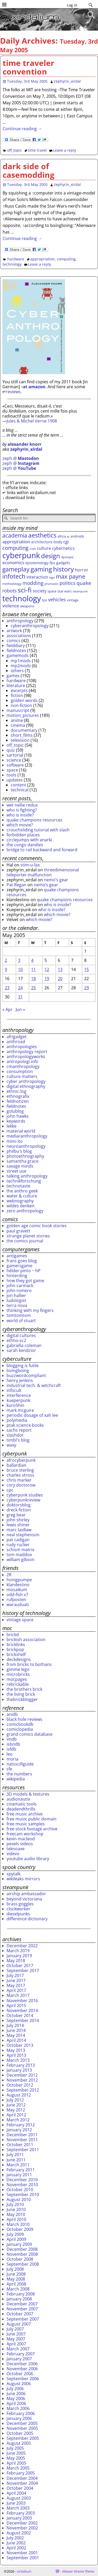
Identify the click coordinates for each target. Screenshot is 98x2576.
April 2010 (16, 2219)
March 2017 (18, 1995)
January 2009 (19, 2244)
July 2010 (15, 2204)
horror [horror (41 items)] (81, 570)
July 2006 (15, 2388)
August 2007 (19, 2324)
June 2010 (16, 2209)
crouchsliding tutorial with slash (38, 830)
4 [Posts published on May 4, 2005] (32, 960)
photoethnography (25, 1156)
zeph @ (20, 458)
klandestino (18, 1584)
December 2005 (22, 2423)
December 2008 (22, 2249)
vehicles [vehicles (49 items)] (57, 599)
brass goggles (20, 1904)
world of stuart (21, 1320)
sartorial (15, 755)
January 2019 (19, 1955)
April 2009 (16, 2239)
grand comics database (30, 1734)
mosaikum (17, 1589)
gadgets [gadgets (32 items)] (63, 562)
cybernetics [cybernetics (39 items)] (63, 548)
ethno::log (16, 1091)
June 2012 (16, 2105)
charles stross (20, 1475)
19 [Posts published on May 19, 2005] (46, 978)
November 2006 (22, 2369)
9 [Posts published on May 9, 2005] (6, 969)
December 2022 (22, 1946)
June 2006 (16, 2393)
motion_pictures (23, 715)
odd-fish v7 (17, 1594)
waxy (11, 1445)
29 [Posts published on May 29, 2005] (86, 988)
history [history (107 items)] (63, 568)
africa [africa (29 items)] (61, 536)
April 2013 (16, 2055)
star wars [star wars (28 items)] (64, 591)
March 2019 (18, 1951)
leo (10, 1754)
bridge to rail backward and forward (42, 850)
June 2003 (16, 2503)
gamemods (18, 655)
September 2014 (23, 2020)
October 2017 (20, 1965)
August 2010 (19, 2199)
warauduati (18, 1604)
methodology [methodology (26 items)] (11, 583)
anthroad (16, 1041)
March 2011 (18, 2165)
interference (19, 1395)
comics (13, 640)
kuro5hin (15, 1405)
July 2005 (15, 2448)
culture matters (22, 1076)
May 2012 (16, 2110)
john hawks (18, 1116)
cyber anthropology (26, 1081)
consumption (20, 1071)
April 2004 (16, 2493)
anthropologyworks (26, 1056)
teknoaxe (16, 1849)
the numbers (19, 1774)
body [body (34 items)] (58, 541)
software (15, 765)
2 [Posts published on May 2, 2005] (6, 960)
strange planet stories (28, 1236)
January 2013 (19, 2070)
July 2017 (15, 1975)
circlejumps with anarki (29, 840)
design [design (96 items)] (50, 555)
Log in (72, 5)
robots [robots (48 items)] (9, 590)
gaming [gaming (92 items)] (41, 569)
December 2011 (22, 2135)
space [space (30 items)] (52, 591)
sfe (9, 1769)
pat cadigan (18, 1540)
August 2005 (19, 2443)
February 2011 (21, 2170)
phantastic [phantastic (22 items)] (51, 584)
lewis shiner (18, 1525)
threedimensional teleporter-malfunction (43, 872)
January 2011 (19, 2175)
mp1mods (21, 661)
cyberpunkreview (23, 1500)
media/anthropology (27, 1136)
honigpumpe (19, 1580)
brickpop (15, 1649)
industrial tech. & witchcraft (34, 1385)
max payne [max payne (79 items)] (70, 576)
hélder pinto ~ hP (24, 1270)
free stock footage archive (32, 1829)
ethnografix (18, 1096)
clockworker (18, 1909)
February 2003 (21, 2513)
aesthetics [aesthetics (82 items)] (42, 535)
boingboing (18, 1370)
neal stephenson (23, 1535)
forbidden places (23, 835)
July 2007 (15, 2329)
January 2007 (19, 2359)
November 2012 (22, 2080)
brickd (13, 1634)
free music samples (26, 1824)
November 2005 (22, 2428)
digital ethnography (26, 1086)
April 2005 (16, 2463)
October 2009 (20, 2229)
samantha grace (22, 1161)
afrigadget (17, 1036)
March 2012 (18, 2120)
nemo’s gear (56, 880)
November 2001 (22, 2553)
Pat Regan (16, 885)
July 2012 (15, 2100)
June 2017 (16, 1980)
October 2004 (20, 2488)
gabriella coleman (24, 1345)
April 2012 (16, 2115)
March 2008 (18, 2289)
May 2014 (16, 2035)
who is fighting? (22, 810)
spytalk (13, 1874)
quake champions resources (34, 820)
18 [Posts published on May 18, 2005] (33, 978)
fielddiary (16, 645)
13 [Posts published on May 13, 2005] (60, 969)
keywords (16, 1121)
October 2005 (20, 2433)
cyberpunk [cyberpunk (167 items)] (21, 555)
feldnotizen (18, 1101)
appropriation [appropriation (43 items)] (16, 542)
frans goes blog (22, 1261)
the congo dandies (25, 845)
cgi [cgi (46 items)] (66, 542)
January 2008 (19, 2299)
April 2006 (16, 2403)
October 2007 (20, 2314)
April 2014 (16, 2040)
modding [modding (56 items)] (32, 583)
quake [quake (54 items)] (84, 583)
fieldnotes (16, 650)
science (14, 760)
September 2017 (23, 1970)
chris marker (19, 1480)
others (17, 670)
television (20, 740)
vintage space (20, 1620)
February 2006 (21, 2413)
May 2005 (16, 2458)
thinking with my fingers (30, 1310)
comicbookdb (20, 1724)
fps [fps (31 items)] (52, 562)
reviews (13, 392)
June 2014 (16, 2030)
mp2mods (21, 666)
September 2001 (23, 2558)
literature (16, 685)
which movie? (20, 825)
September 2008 (23, 2264)
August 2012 (19, 2095)
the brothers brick (24, 1689)
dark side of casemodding (28, 170)
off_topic (14, 150)
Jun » (20, 1009)
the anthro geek (22, 1191)
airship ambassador (26, 1894)
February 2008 (21, 2294)
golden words (24, 700)
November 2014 (22, 2010)
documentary (24, 730)
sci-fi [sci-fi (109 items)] (25, 589)
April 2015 (16, 2005)
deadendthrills (21, 1809)
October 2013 (20, 2045)
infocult (14, 1390)
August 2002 (19, 2533)
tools (11, 775)
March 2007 (18, 2349)
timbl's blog (18, 1440)
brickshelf (16, 1654)
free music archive (25, 1814)
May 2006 (16, 2398)
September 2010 (23, 2194)
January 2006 (19, 2418)
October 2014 (20, 2015)
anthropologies (22, 1046)
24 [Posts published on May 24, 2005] (20, 988)
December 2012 (22, 2075)
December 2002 (22, 2523)
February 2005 (21, 2473)
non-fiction (21, 705)
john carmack (20, 1285)
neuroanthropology (26, 1146)
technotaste (18, 1186)
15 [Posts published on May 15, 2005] (86, 969)
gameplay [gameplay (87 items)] (16, 569)
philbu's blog (19, 1151)
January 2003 (19, 2518)
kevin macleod (21, 1839)
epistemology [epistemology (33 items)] (37, 562)
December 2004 (22, 2478)
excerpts (19, 690)
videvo (13, 1854)
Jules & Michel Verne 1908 (32, 421)
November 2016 (22, 2000)
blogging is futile (23, 1365)
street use (16, 1171)
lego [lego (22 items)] (52, 577)
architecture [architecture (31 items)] (42, 541)
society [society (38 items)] (40, 591)
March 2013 (18, 2060)
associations (19, 635)
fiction (17, 695)
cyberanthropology (30, 626)
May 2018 (16, 1960)
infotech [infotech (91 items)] (13, 576)
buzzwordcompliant (26, 1375)
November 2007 (22, 2309)
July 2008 (15, 2269)
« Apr (7, 1009)
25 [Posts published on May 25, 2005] (33, 988)
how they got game (25, 1280)
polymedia (17, 1420)
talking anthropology (27, 1176)
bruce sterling (20, 1470)
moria (12, 1759)
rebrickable (18, 1684)
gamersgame (19, 1266)
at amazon (34, 387)
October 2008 (20, 2259)
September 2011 (23, 2149)
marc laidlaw (19, 1530)
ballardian (16, 1465)
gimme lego (18, 1669)
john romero (19, 1290)
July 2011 (15, 2154)
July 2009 (15, 2234)
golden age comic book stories (37, 1226)
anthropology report (27, 1051)
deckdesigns (19, 1659)
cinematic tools (22, 1804)
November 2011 (22, 2140)
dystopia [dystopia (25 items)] (67, 557)
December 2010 (22, 2180)
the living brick (21, 1694)
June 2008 (16, 2274)
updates (15, 780)
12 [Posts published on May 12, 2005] (46, 969)
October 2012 (20, 2085)
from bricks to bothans (29, 1664)
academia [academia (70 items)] (14, 535)
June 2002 (16, 2543)
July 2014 (15, 2025)
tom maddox (19, 1554)
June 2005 (16, 2453)
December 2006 (22, 2364)
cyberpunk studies (25, 1495)
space (12, 770)
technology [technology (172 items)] (21, 598)
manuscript (18, 710)
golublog (15, 1111)
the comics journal (25, 1241)
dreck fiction (19, 1510)
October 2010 (20, 2189)
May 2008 (16, 2279)
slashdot (15, 1435)
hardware (15, 258)
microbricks (18, 1674)
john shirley (18, 1520)
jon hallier (16, 1295)
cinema (18, 725)
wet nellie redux (22, 805)
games (13, 675)
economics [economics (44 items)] (13, 562)
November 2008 (22, 2254)
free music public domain (31, 1819)
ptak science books (25, 1425)
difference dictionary (27, 1919)
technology (12, 264)
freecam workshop (25, 1834)
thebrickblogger (22, 1699)
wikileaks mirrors (23, 1879)
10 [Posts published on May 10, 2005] (20, 969)
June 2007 (16, 2334)
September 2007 (23, 2319)
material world (21, 1131)
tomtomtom (19, 1315)
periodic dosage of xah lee (32, 1415)
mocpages (17, 1679)
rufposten (16, 1599)
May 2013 (16, 2050)
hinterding (17, 1275)
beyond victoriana (24, 1899)
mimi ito (15, 1141)
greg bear (16, 1515)
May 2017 (16, 1985)
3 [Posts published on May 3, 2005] (19, 960)
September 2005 (23, 2438)
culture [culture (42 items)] (44, 548)
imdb (12, 1739)
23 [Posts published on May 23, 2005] (7, 988)
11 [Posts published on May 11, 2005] (33, 969)
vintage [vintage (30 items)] (72, 600)
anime (17, 720)
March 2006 (18, 2408)
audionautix (18, 1799)
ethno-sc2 (16, 1340)
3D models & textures (28, 1794)
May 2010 (16, 2214)
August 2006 (19, 2383)
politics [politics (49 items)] (68, 583)
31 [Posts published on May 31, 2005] (20, 997)
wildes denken (20, 1206)
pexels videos (20, 1844)
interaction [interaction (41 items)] (37, 577)
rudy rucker (18, 1544)
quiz (11, 750)
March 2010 (18, 2224)
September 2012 (23, 2090)
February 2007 (21, 2354)
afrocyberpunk (21, 1460)
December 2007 (22, 2304)
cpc (10, 1490)
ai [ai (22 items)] (68, 536)
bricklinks (16, 1644)
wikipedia (16, 1779)
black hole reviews (24, 1719)
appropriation (42, 258)
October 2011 (20, 2144)
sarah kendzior (21, 1350)
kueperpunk (18, 1400)
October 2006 (20, 2374)
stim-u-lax (30, 865)
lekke (11, 1126)
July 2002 (15, 2538)
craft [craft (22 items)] (33, 549)
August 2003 (19, 2498)
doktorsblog (19, 1505)
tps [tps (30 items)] (44, 600)
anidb (12, 1714)
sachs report (19, 1430)
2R (9, 1575)
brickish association (26, 1639)
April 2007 (16, 2344)
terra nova (17, 1305)
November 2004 (22, 2483)
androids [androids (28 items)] (77, 536)
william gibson (20, 1559)
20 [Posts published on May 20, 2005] (60, 978)
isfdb (11, 1749)
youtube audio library (28, 1858)
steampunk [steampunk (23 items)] (80, 591)
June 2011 (16, 2160)
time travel (37, 150)
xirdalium (24, 2571)
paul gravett (18, 1231)
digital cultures (21, 1335)
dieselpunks (18, 1914)
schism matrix (20, 1549)
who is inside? (20, 815)
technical (19, 790)
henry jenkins (20, 1380)
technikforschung (24, 1181)
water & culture (22, 1196)
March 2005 (18, 2468)
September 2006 (23, 2378)
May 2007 (16, 2339)
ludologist (16, 1300)
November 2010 (22, 2184)
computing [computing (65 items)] (15, 547)
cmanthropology (23, 1066)
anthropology (20, 621)
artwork (14, 630)
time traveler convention (28, 67)
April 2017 (16, 1990)
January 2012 (19, 2130)
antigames (17, 1256)
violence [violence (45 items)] (10, 606)
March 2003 (18, 2508)
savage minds (20, 1166)
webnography (20, 1201)
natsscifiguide (20, 1764)
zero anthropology (25, 1211)
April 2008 (16, 2284)
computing (66, 258)
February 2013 (21, 2065)
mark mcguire (20, 1410)
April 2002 (16, 2548)
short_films (22, 735)
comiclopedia (20, 1729)
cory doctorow (21, 1485)
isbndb (13, 1744)
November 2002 (22, 2528)
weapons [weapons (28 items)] (27, 606)
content (18, 785)
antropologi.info (22, 1061)
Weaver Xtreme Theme (78, 2571)
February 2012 (21, 2125)
